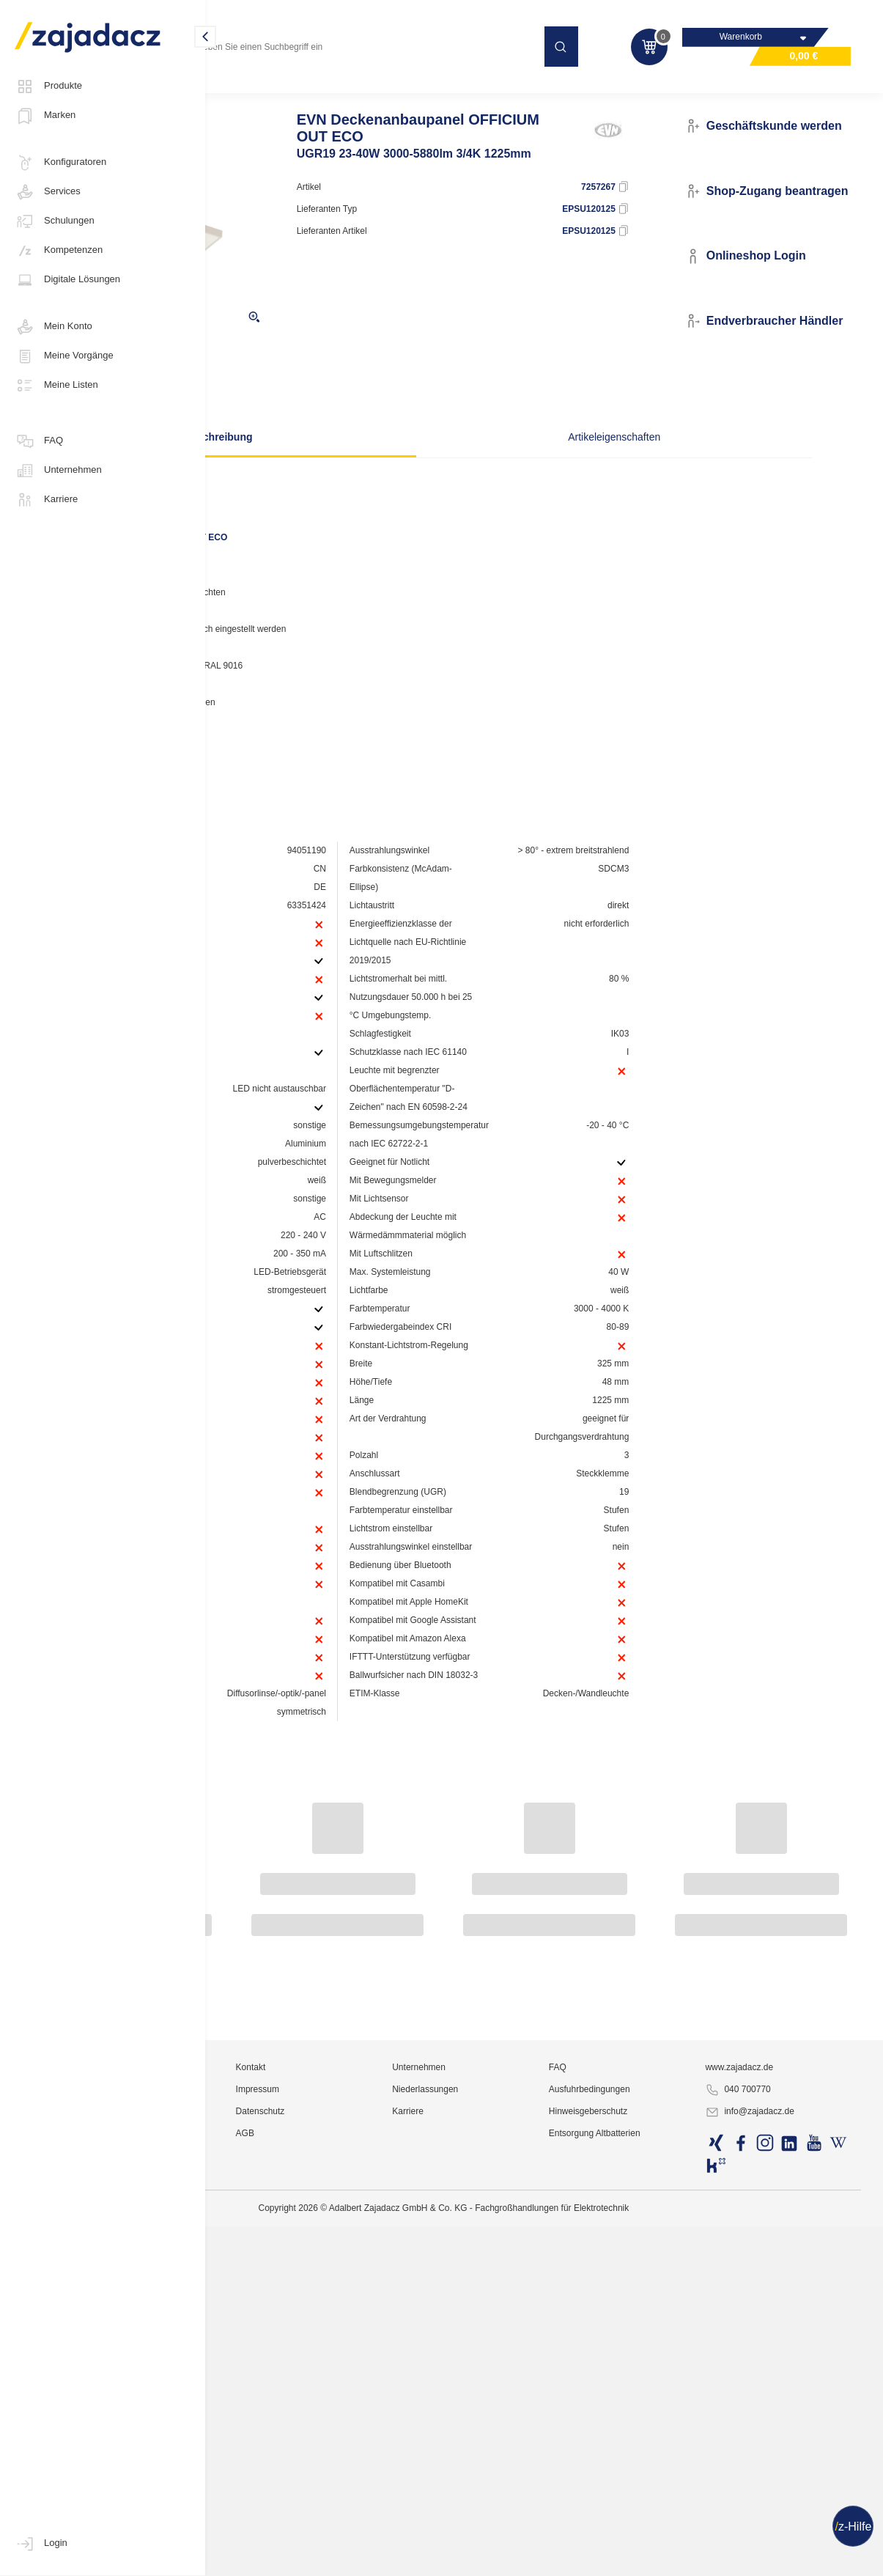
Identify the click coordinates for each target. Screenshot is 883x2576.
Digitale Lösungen (67, 280)
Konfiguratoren (60, 162)
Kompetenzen (59, 250)
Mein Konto (53, 327)
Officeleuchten (321, 91)
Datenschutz (408, 2558)
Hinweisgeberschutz (664, 2558)
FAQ (39, 441)
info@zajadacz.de (790, 2558)
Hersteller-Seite (287, 759)
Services (48, 192)
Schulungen (55, 221)
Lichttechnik (245, 91)
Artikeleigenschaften (581, 465)
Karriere (46, 500)
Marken (45, 116)
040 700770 (778, 2536)
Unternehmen (58, 470)
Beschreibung (342, 465)
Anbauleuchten (403, 91)
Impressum (405, 2536)
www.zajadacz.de (780, 2514)
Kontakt (399, 2514)
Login (41, 2543)
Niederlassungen (537, 2536)
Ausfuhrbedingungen (665, 2536)
